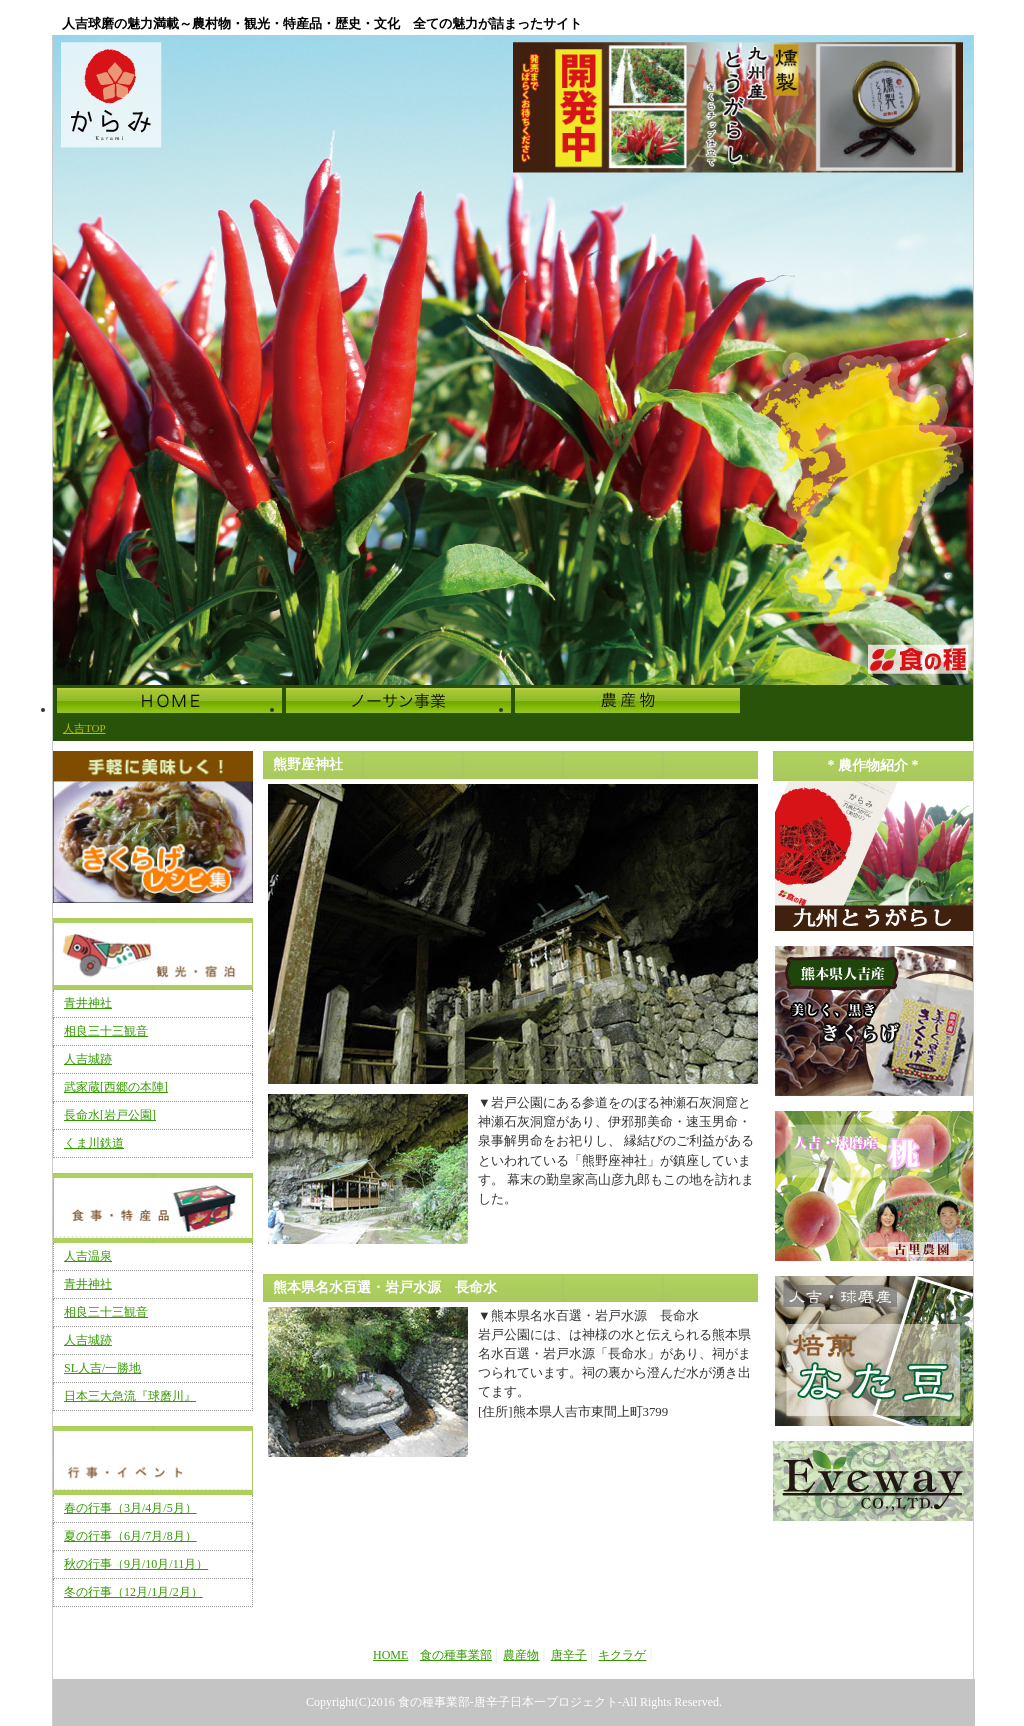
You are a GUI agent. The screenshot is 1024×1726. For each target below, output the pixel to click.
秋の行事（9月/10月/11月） (136, 1564)
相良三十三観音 (106, 1031)
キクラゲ (622, 1655)
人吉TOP (84, 728)
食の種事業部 (456, 1655)
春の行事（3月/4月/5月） (130, 1508)
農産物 (521, 1655)
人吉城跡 (88, 1059)
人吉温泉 (88, 1256)
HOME (390, 1655)
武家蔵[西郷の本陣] (116, 1087)
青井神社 (88, 1003)
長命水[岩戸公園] (110, 1115)
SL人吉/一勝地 (102, 1368)
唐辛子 (569, 1655)
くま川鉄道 (94, 1143)
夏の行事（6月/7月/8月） (130, 1536)
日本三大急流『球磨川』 (130, 1396)
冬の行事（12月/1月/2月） (133, 1592)
